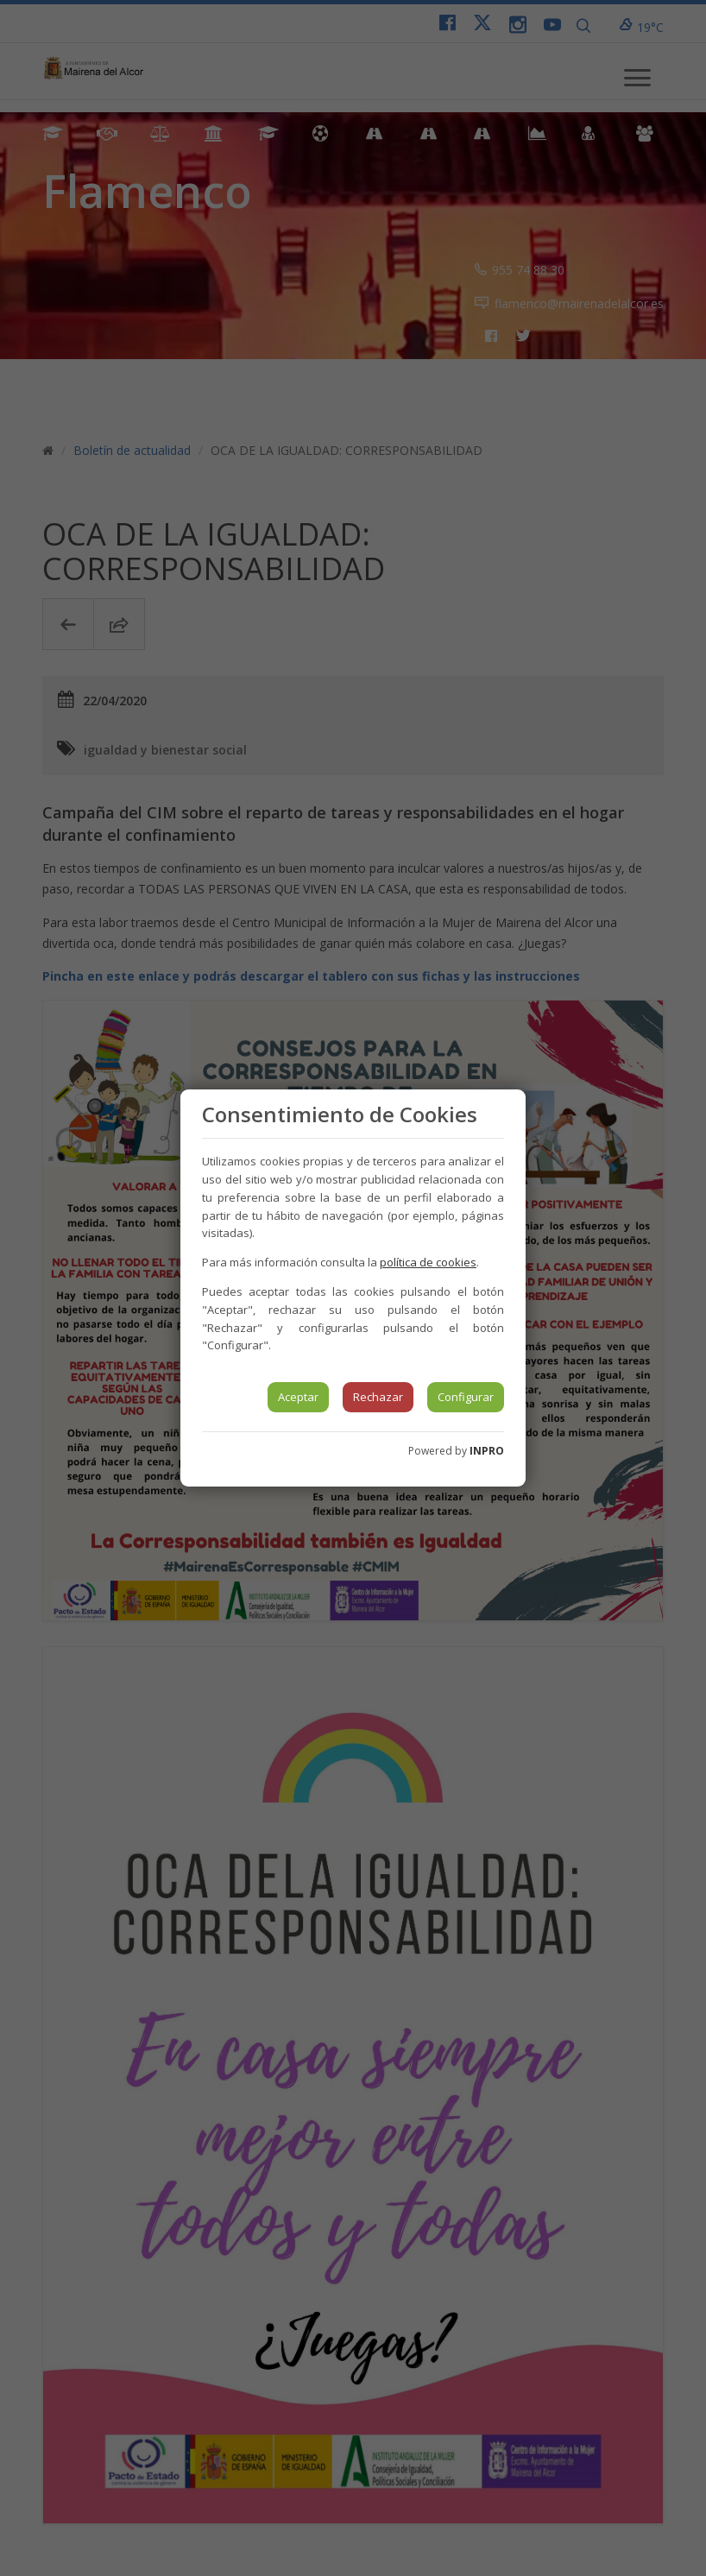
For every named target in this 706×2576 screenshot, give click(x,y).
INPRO (487, 1450)
